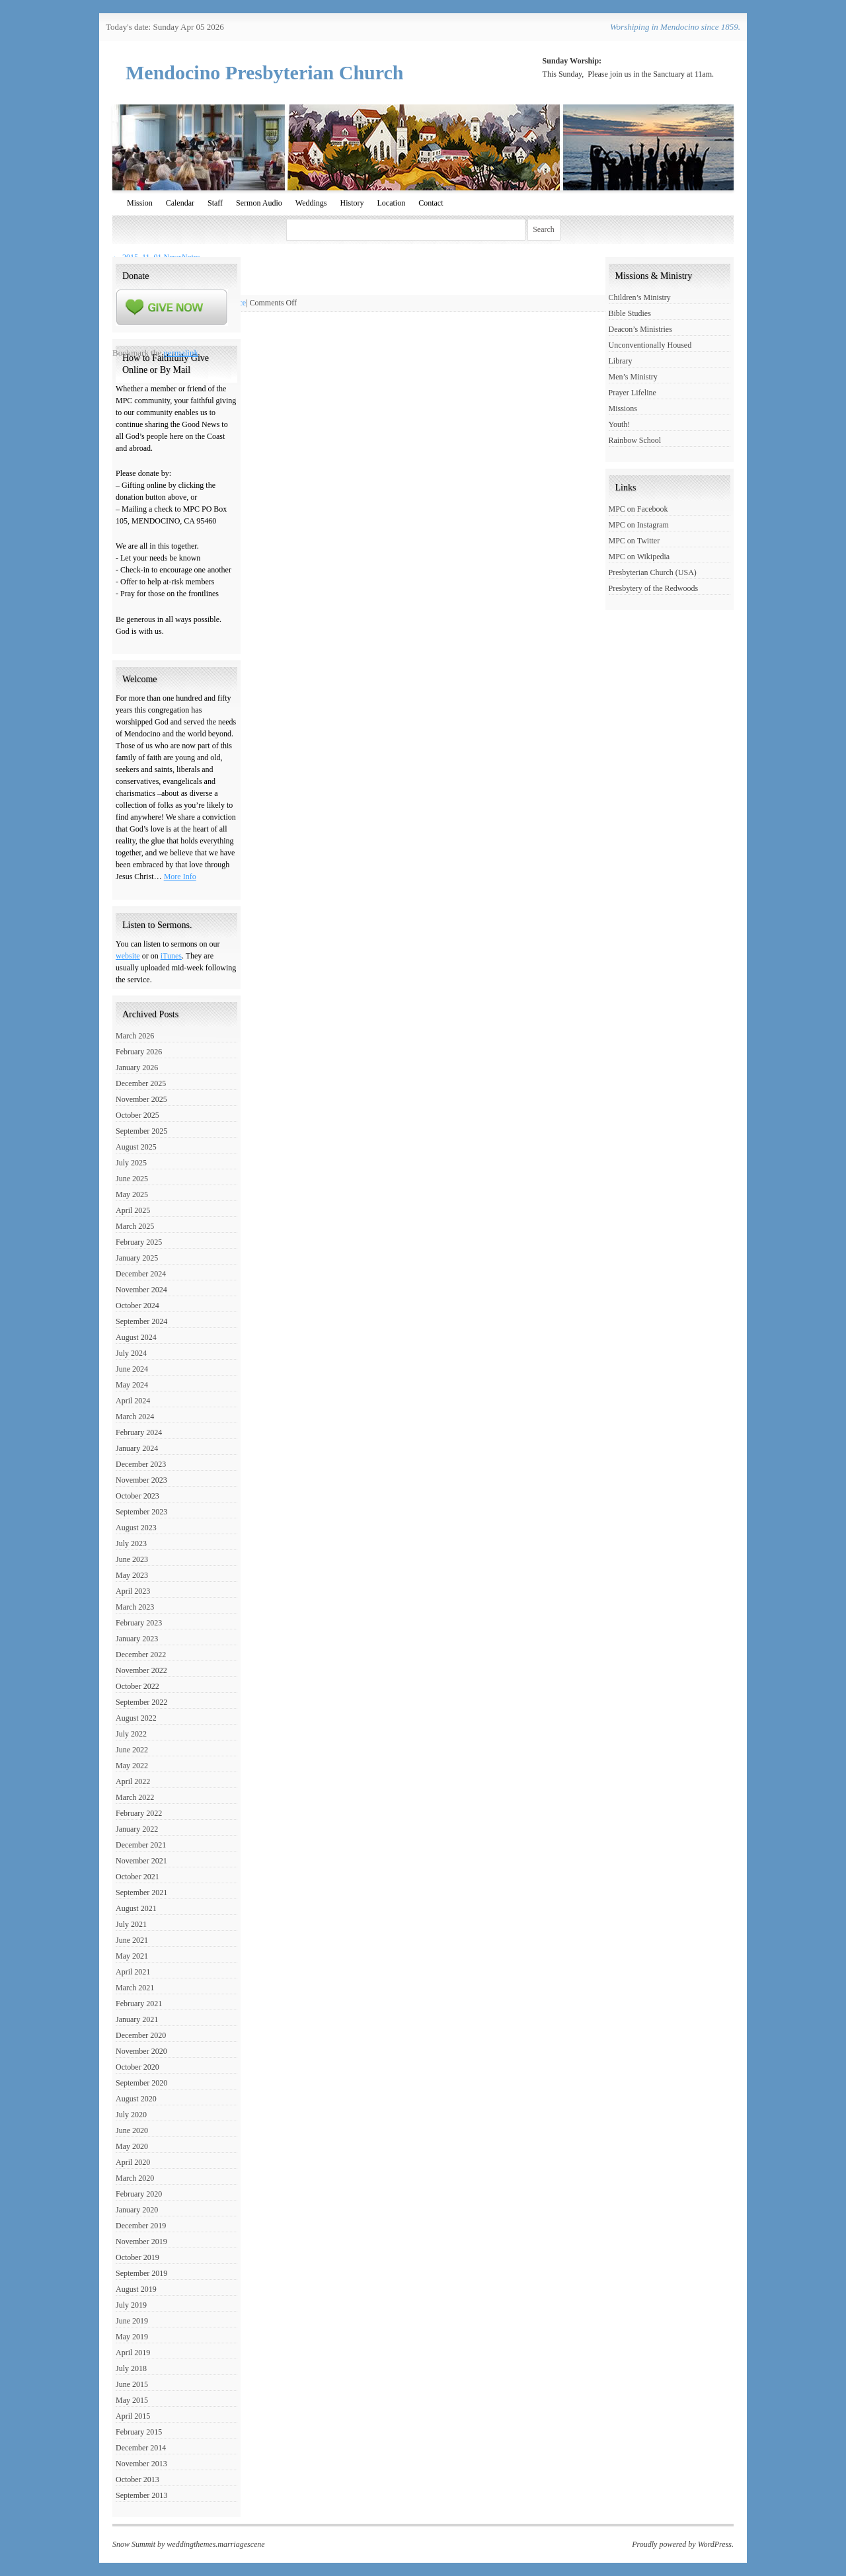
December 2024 (141, 1273)
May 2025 (132, 1194)
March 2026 (135, 1035)
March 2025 (135, 1226)
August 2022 (136, 1718)
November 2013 (141, 2463)
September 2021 (141, 1892)
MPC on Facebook (638, 509)
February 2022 (139, 1813)
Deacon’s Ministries (640, 329)
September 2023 (141, 1511)
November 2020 (141, 2051)
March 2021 (135, 1987)
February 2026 (139, 1051)
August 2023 (136, 1527)
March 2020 (135, 2178)
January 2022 (137, 1829)
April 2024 (133, 1400)
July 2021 (131, 1924)
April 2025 (133, 1210)
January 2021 (137, 2019)
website (128, 955)
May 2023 (132, 1575)
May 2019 (132, 2336)
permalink (180, 353)
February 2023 (139, 1622)
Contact (430, 203)
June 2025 (132, 1178)
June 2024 (132, 1369)
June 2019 (132, 2320)
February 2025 (139, 1242)
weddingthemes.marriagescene (215, 2544)
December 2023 (141, 1464)
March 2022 (135, 1797)
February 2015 (139, 2432)
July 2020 (131, 2114)
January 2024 (137, 1448)
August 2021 (136, 1908)
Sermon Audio (259, 203)
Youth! (620, 424)
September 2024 (141, 1321)
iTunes (171, 955)
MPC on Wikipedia (639, 556)
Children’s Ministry (640, 297)
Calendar (180, 203)
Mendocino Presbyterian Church (265, 72)
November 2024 (141, 1289)
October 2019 (137, 2257)
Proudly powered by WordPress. (683, 2544)
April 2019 (133, 2352)
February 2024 (139, 1432)
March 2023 (135, 1607)
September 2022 (141, 1702)
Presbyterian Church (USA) (653, 572)
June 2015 (132, 2384)
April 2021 (133, 1971)
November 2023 (141, 1480)
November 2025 (141, 1099)
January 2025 (137, 1258)
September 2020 (141, 2083)
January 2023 (137, 1638)
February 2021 (139, 2003)
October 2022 (137, 1686)
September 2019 (141, 2273)
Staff (215, 203)
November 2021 (141, 1860)
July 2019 (131, 2305)
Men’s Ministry (633, 376)
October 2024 (137, 1305)
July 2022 (131, 1733)
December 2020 (141, 2035)
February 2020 (139, 2194)
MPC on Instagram (639, 524)
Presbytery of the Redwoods (654, 588)
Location (391, 203)
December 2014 (141, 2447)
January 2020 (137, 2209)
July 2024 (131, 1353)
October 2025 (137, 1115)
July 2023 (131, 1543)
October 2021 (137, 1876)
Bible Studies (630, 313)
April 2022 (133, 1781)
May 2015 (132, 2400)
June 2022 (132, 1749)
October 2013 (137, 2479)
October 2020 (137, 2067)
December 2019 (141, 2225)
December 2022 (141, 1654)
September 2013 (141, 2495)
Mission (140, 203)
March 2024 (135, 1416)
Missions (623, 408)
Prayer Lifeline (632, 392)
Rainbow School (635, 440)
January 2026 (137, 1067)
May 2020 (132, 2146)
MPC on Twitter (634, 540)
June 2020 (132, 2130)
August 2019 (136, 2289)
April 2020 (133, 2162)
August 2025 (136, 1146)
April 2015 (133, 2416)
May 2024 (132, 1384)
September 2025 (141, 1131)
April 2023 (133, 1591)
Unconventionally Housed (650, 345)
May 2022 (132, 1765)
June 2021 (132, 1940)
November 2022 (141, 1670)
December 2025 (141, 1083)
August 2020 (136, 2098)
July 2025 (131, 1162)
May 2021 (132, 1956)
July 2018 (131, 2368)
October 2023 (137, 1496)
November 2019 (141, 2241)
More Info (180, 876)
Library (621, 361)
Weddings (311, 203)
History (352, 203)
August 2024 (136, 1337)
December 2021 (141, 1845)
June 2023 (132, 1559)
